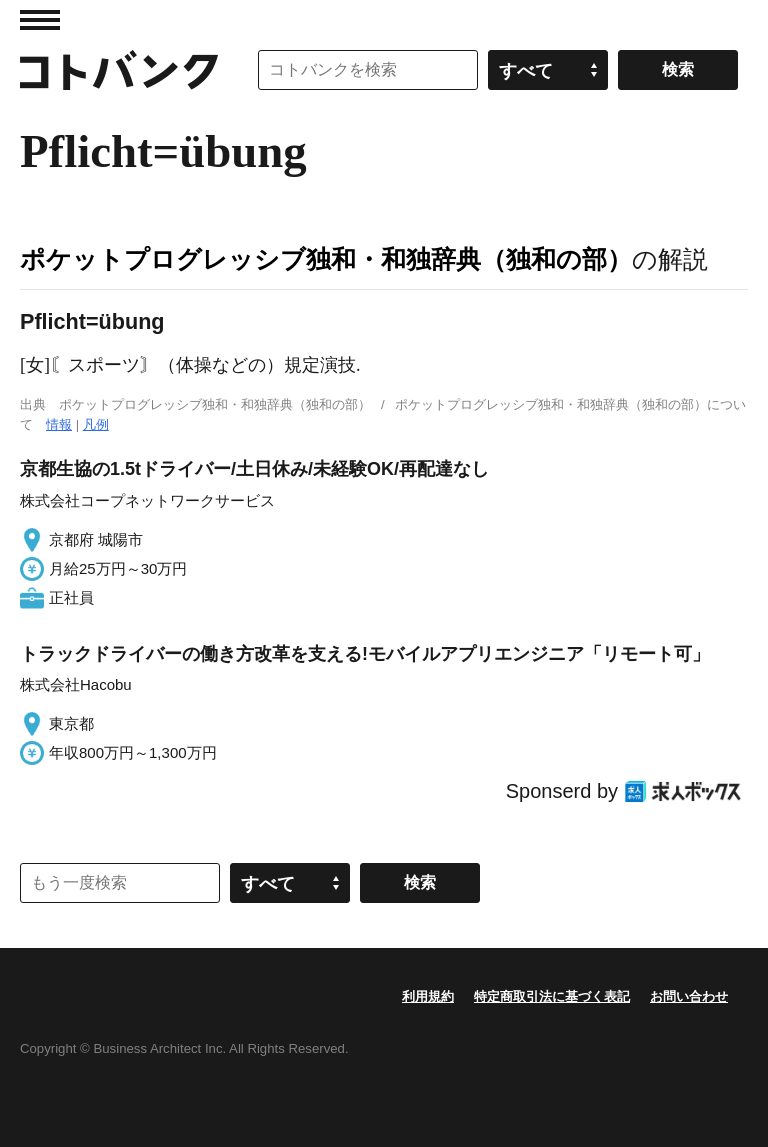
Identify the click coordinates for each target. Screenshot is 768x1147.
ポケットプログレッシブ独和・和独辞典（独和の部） (326, 259)
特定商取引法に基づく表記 (552, 996)
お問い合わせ (689, 996)
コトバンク (119, 70)
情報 (59, 424)
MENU (40, 20)
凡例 (96, 424)
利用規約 (428, 996)
